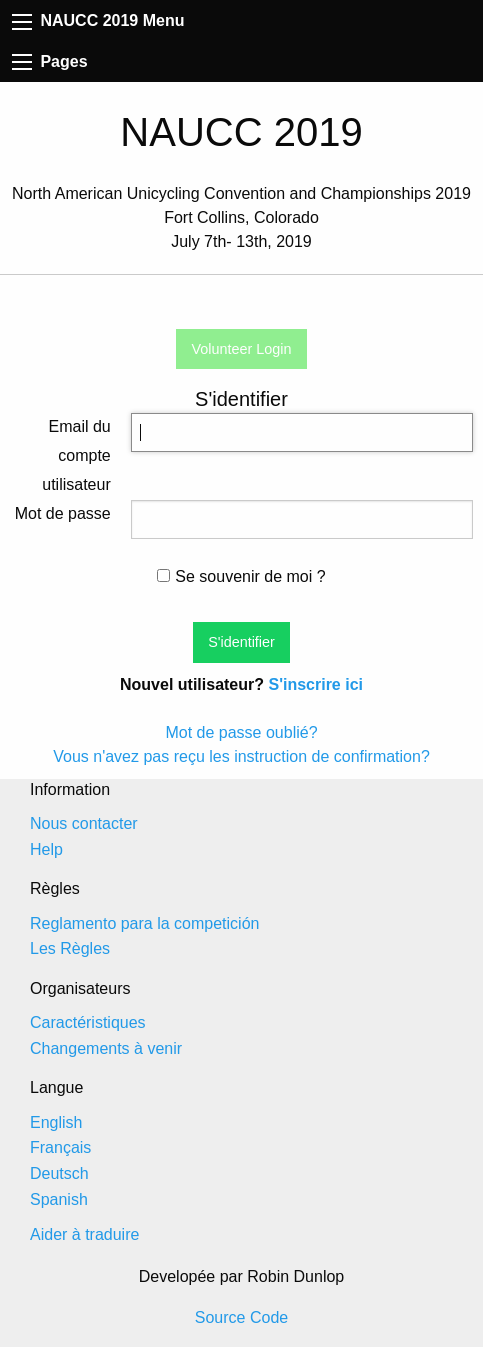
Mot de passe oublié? (241, 732)
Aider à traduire (84, 1234)
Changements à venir (106, 1048)
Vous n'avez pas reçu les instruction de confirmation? (241, 756)
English (56, 1122)
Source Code (241, 1317)
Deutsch (59, 1173)
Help (46, 849)
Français (60, 1147)
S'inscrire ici (315, 684)
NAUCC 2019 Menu (98, 20)
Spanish (59, 1199)
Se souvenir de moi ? (241, 576)
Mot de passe (63, 513)
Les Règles (70, 948)
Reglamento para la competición (144, 923)
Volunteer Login (241, 349)
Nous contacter (84, 823)
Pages (50, 61)
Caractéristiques (88, 1022)
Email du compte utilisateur (76, 455)
